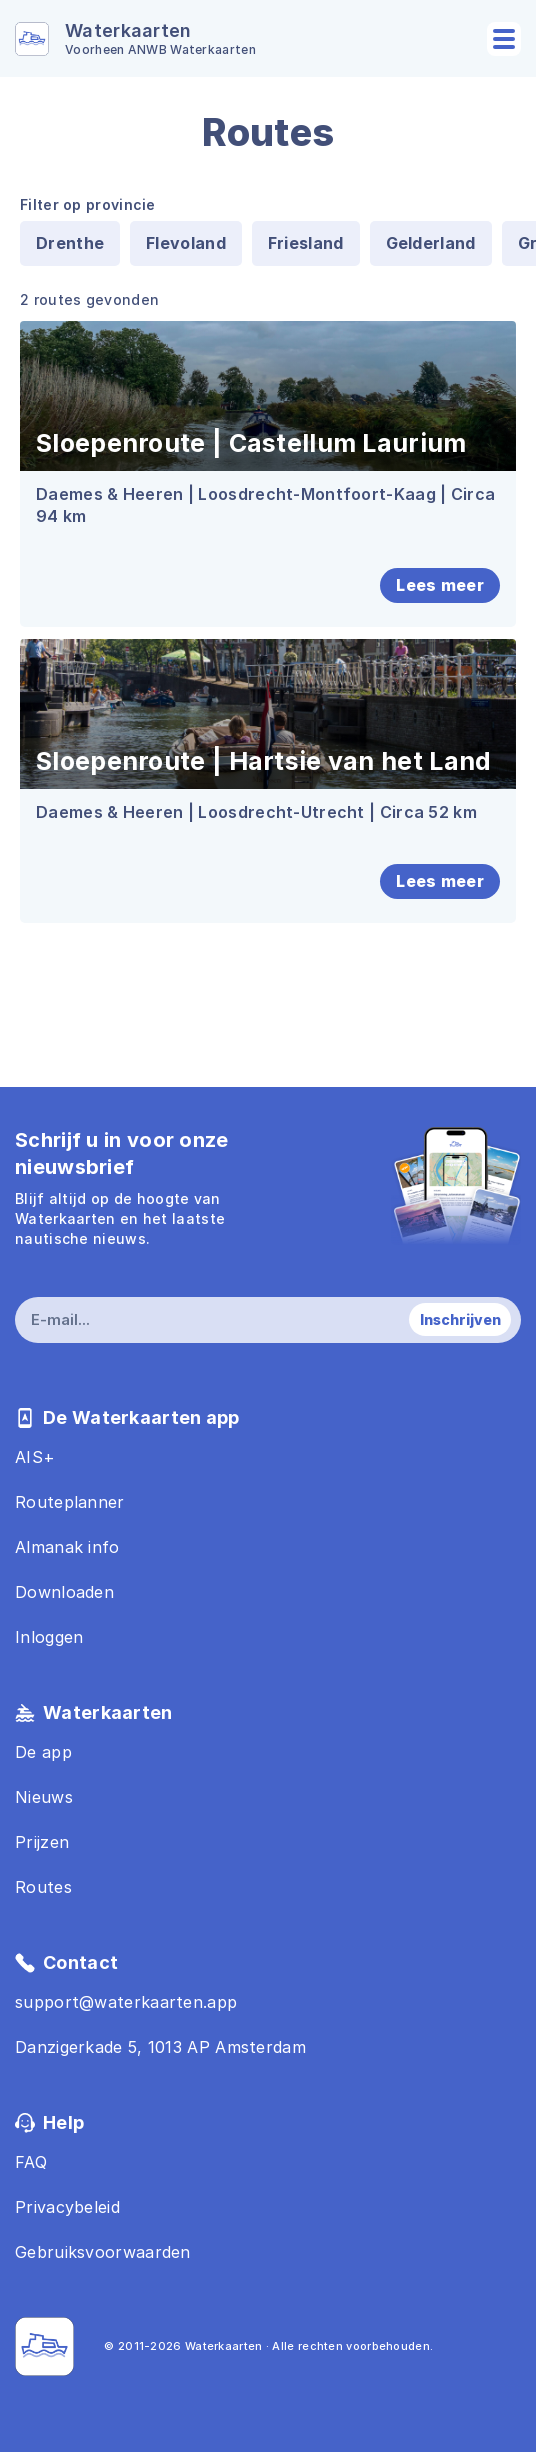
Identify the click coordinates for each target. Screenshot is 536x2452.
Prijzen (42, 1842)
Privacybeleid (67, 2207)
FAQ (31, 2162)
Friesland (306, 243)
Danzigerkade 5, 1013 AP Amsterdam (160, 2047)
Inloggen (49, 1637)
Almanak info (67, 1547)
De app (43, 1752)
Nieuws (44, 1797)
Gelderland (431, 243)
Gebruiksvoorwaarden (103, 2252)
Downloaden (64, 1592)
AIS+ (35, 1457)
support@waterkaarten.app (126, 2002)
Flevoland (186, 243)
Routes (43, 1887)
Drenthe (70, 243)
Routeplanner (70, 1502)
